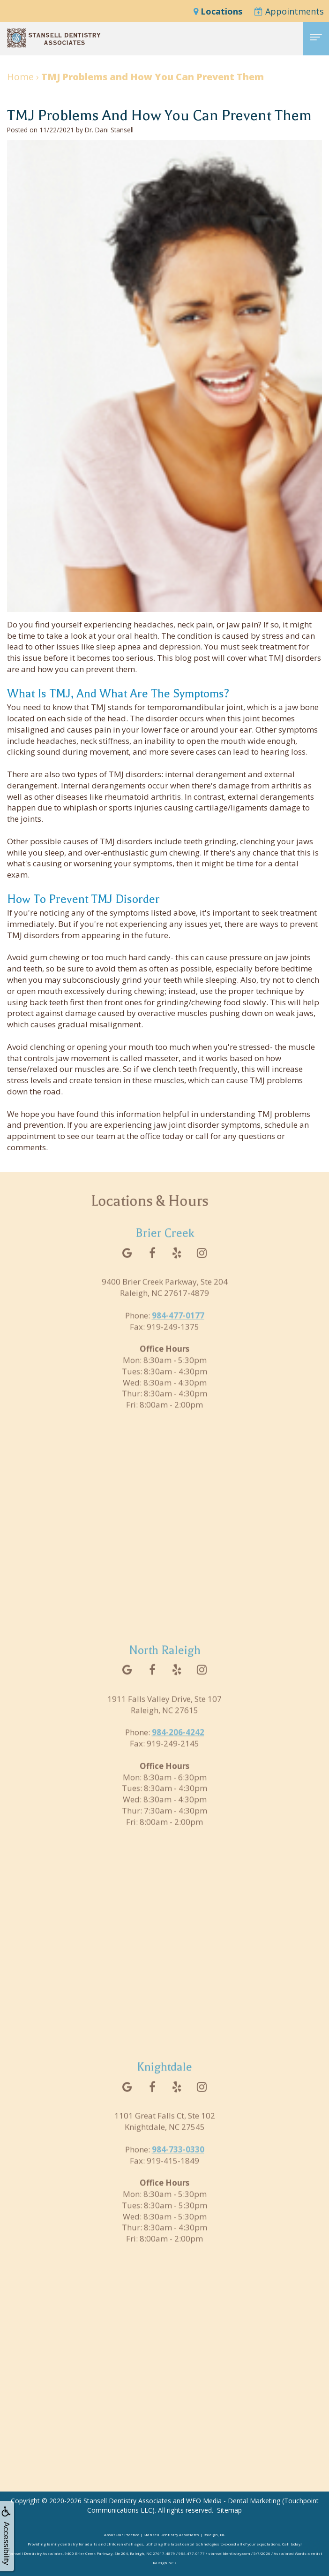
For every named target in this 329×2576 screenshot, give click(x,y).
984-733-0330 (178, 2163)
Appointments (289, 11)
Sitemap (229, 2510)
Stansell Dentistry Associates (127, 2500)
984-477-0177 (178, 1329)
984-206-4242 (178, 1747)
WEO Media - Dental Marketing (233, 2500)
